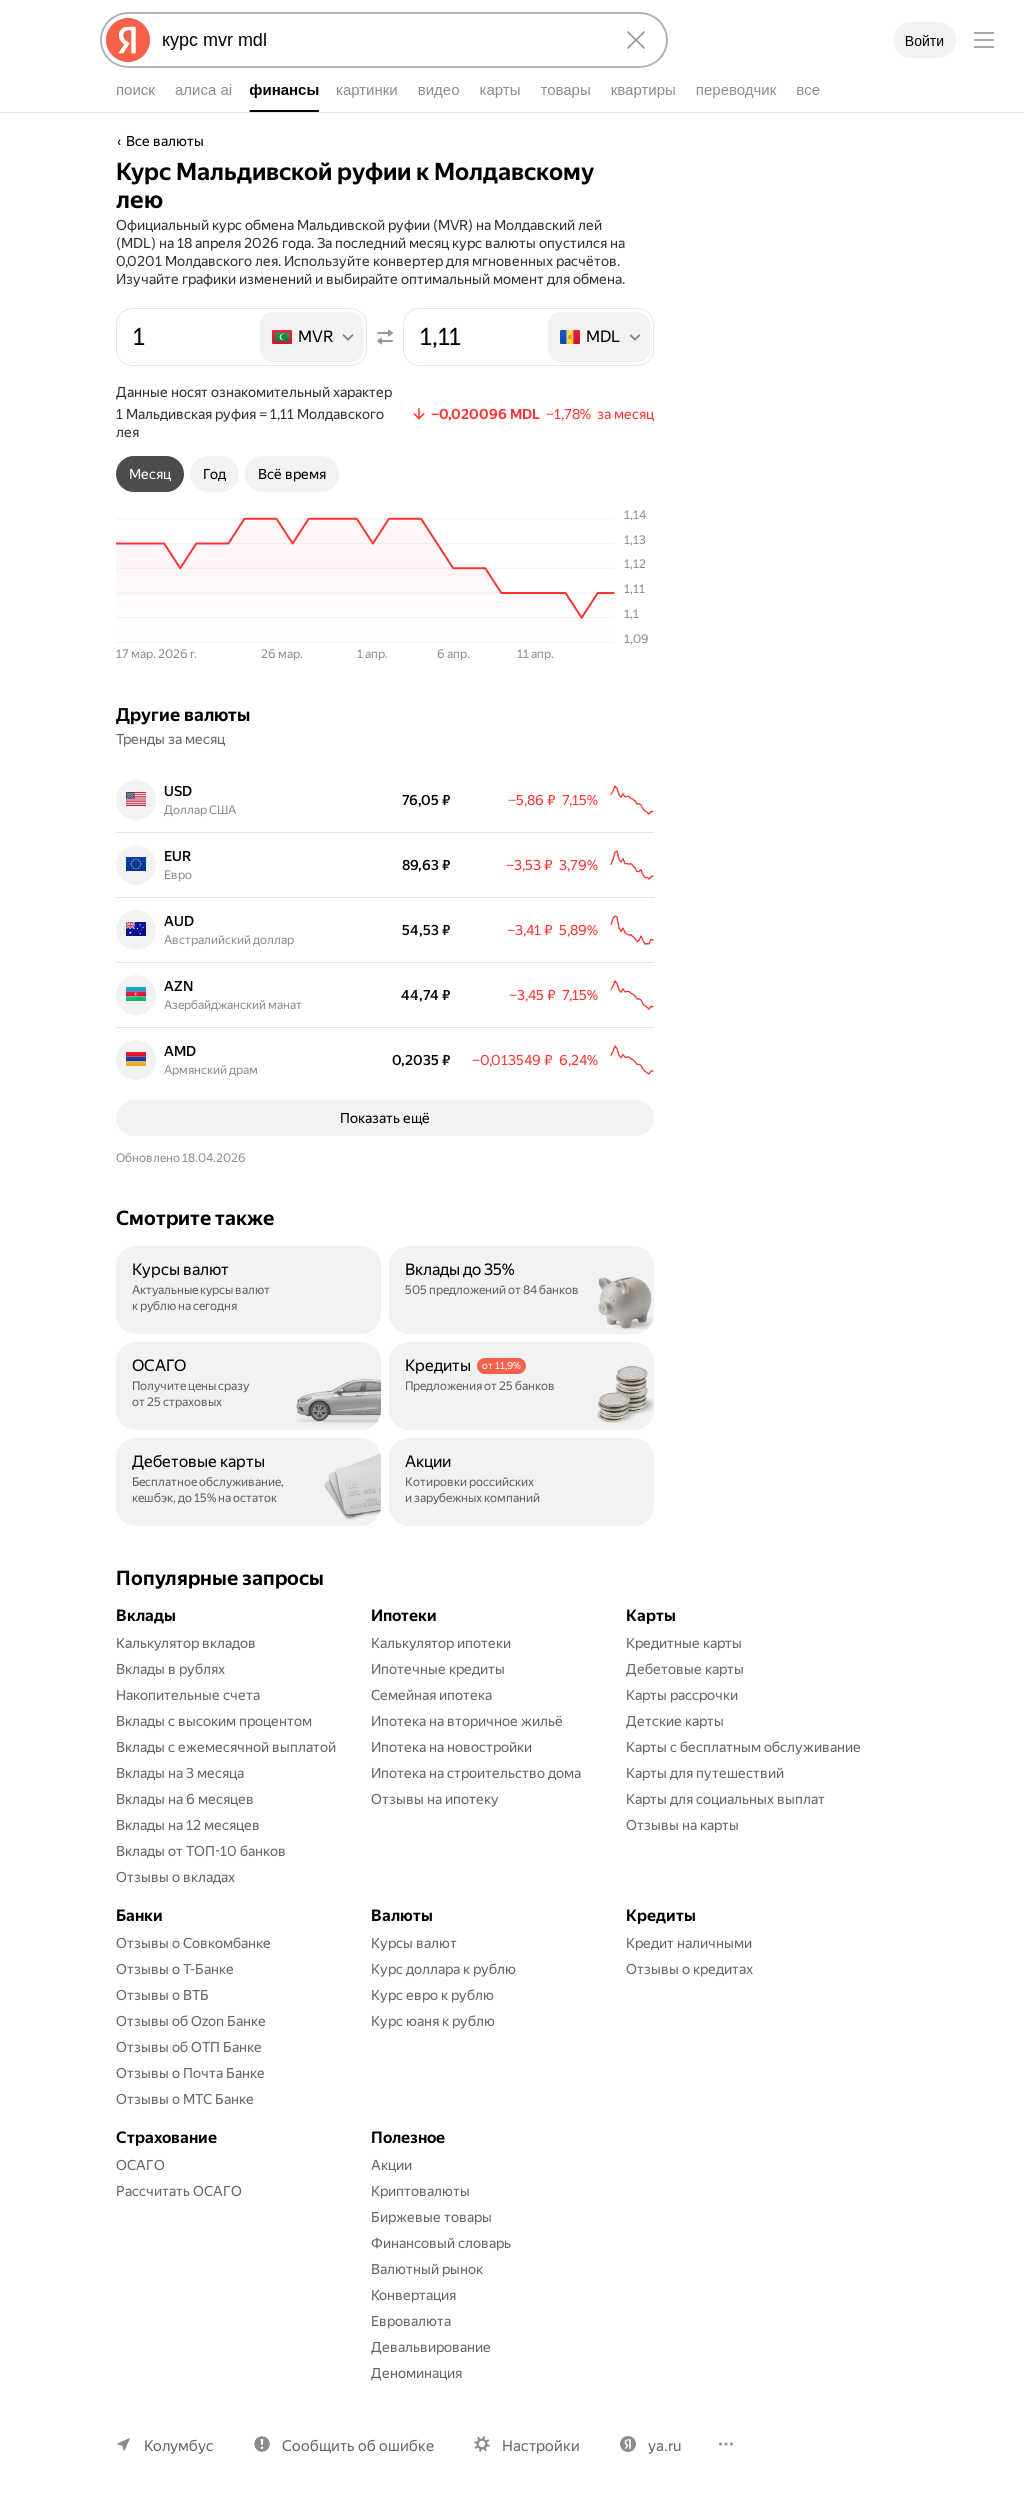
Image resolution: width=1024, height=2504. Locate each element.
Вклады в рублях (170, 1669)
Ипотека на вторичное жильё (467, 1721)
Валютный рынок (427, 2269)
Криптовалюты (420, 2191)
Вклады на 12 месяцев (188, 1825)
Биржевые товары (431, 2217)
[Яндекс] (128, 40)
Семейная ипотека (431, 1695)
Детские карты (675, 1721)
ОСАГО (140, 2165)
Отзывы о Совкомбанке (193, 1943)
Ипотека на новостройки (451, 1747)
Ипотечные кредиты (438, 1669)
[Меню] (984, 40)
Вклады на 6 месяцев (185, 1799)
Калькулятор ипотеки (441, 1643)
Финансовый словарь (441, 2243)
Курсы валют (414, 1943)
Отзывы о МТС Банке (185, 2099)
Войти (924, 41)
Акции (391, 2165)
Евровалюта (411, 2321)
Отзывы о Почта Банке (190, 2073)
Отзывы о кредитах (689, 1969)
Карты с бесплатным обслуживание (743, 1747)
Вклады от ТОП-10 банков (201, 1851)
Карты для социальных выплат (725, 1799)
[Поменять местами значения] (385, 337)
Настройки (541, 2446)
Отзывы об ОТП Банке (189, 2047)
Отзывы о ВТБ (162, 1995)
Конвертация (413, 2295)
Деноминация (416, 2373)
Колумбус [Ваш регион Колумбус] (179, 2446)
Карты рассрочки (682, 1695)
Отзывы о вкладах (175, 1877)
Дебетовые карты (685, 1669)
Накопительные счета (188, 1695)
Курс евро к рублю (432, 1995)
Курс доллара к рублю (443, 1969)
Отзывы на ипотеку (435, 1799)
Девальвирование (431, 2347)
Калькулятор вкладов (186, 1643)
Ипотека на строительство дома (476, 1773)
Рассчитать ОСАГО (179, 2191)
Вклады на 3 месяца (180, 1773)
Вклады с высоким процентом (214, 1721)
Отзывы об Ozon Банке (191, 2021)
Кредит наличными (689, 1943)
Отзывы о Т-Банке (175, 1969)
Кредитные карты (684, 1643)
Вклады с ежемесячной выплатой (226, 1747)
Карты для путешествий (705, 1773)
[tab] (150, 474)
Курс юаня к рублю (433, 2021)
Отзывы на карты (682, 1825)
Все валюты (165, 141)
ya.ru (664, 2446)
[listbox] (313, 337)
